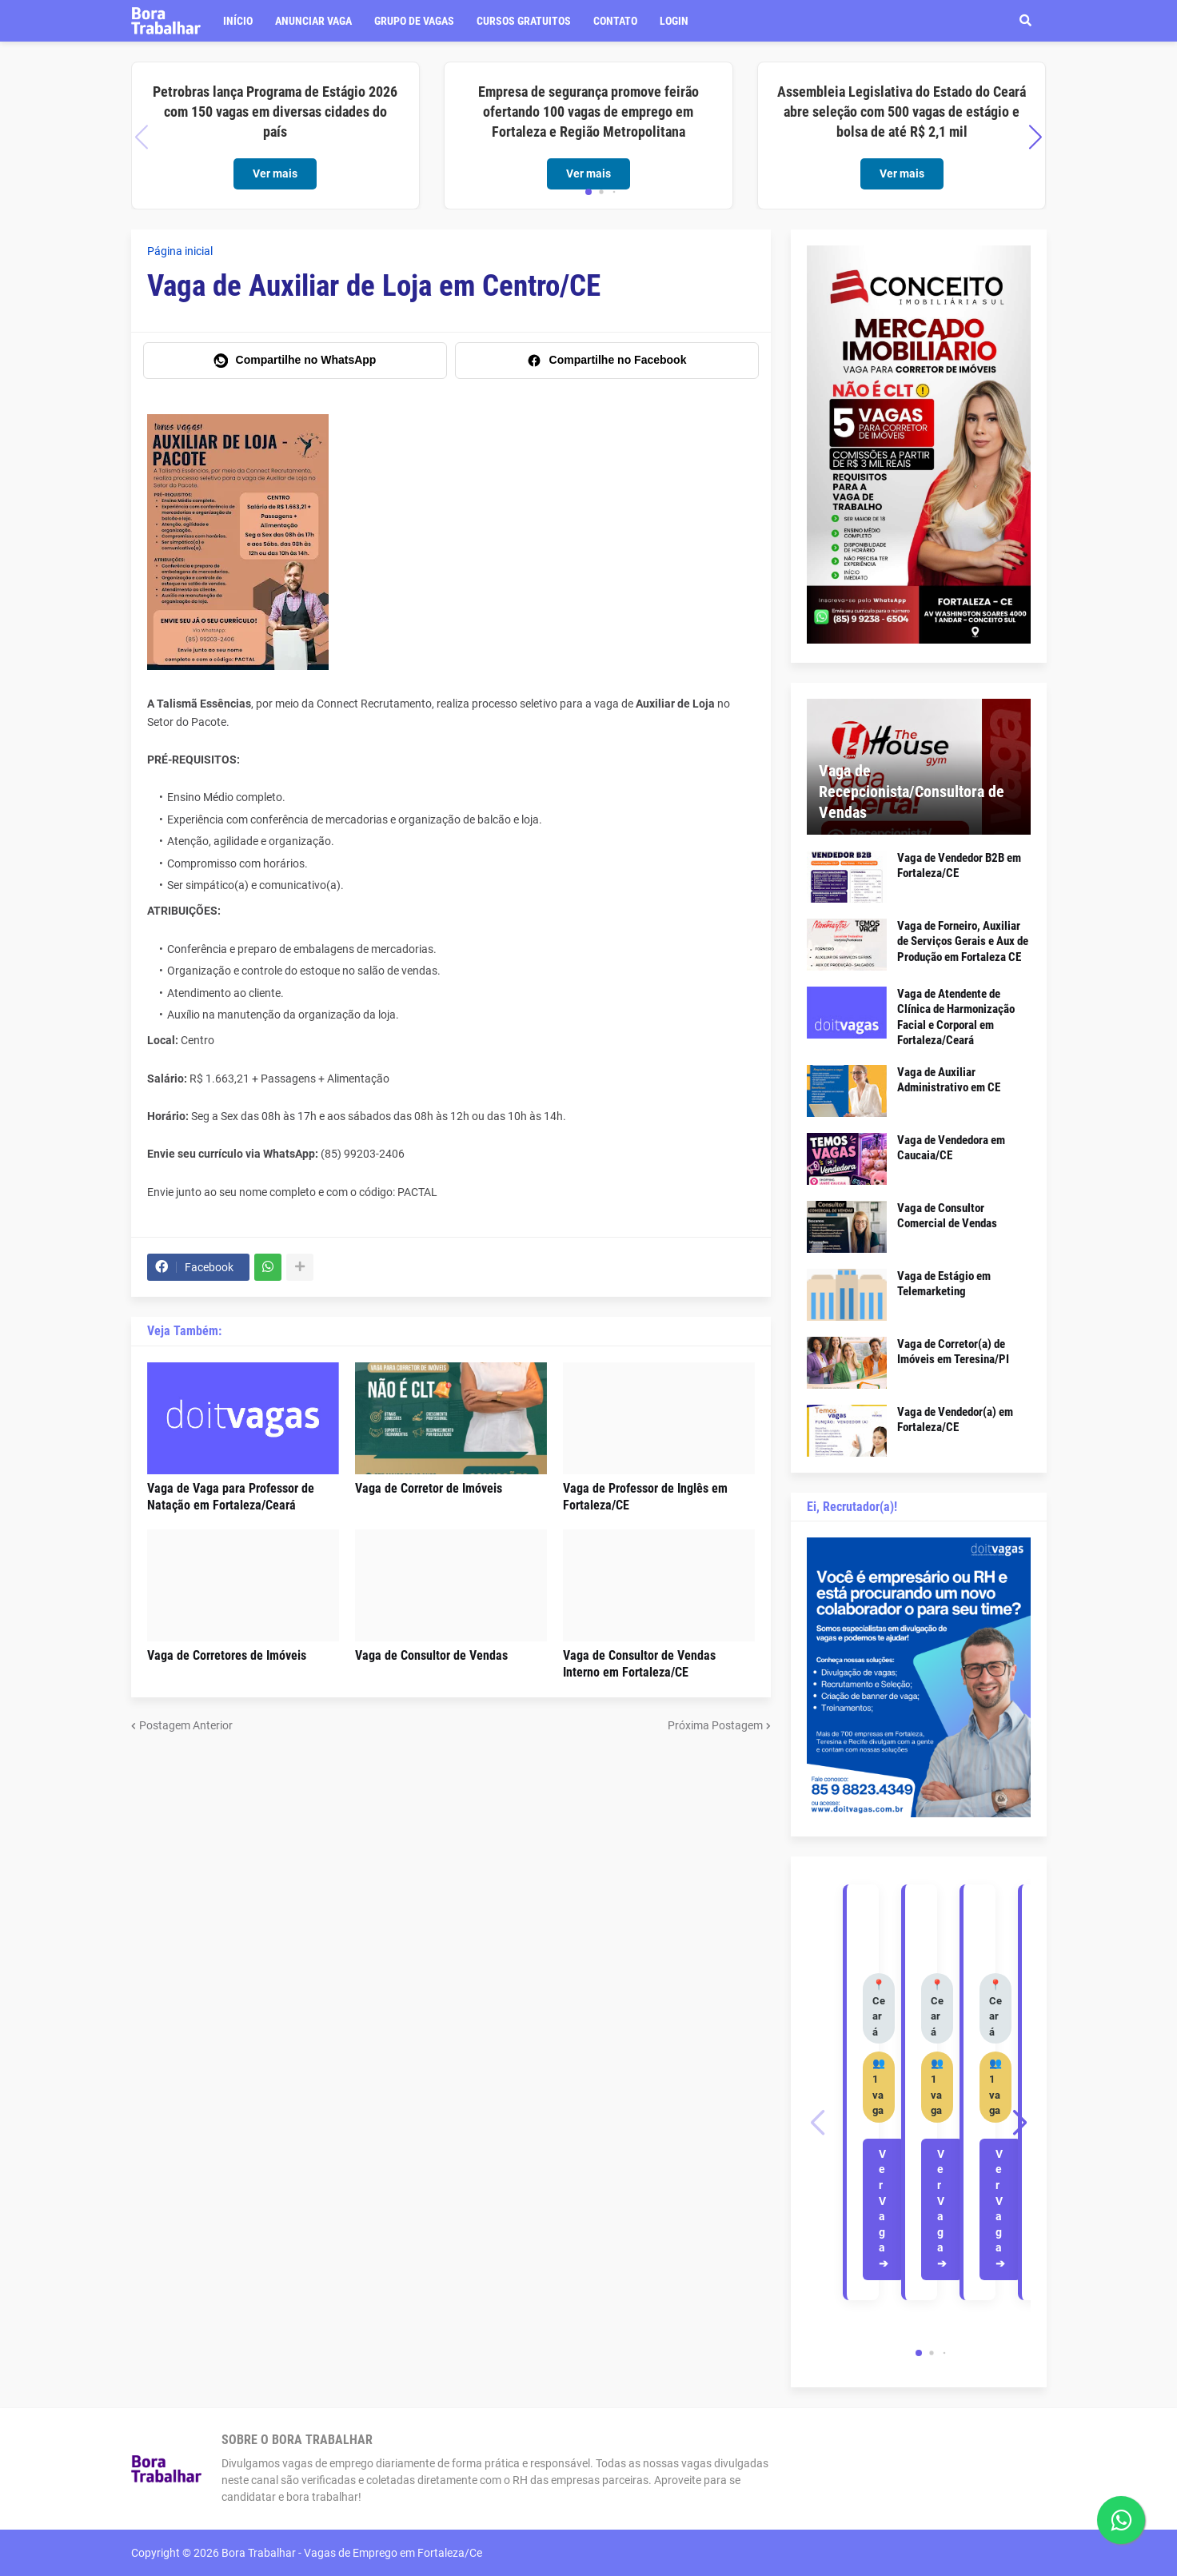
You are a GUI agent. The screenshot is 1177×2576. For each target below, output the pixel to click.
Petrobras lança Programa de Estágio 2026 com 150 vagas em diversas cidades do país (275, 111)
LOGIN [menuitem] (674, 20)
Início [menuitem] (238, 20)
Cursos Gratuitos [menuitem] (524, 20)
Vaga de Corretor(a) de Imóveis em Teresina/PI (953, 1352)
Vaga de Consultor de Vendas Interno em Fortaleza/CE (639, 1664)
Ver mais (275, 173)
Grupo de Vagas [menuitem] (414, 20)
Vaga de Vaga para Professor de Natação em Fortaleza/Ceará (230, 1497)
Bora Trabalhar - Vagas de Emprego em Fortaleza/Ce (351, 2552)
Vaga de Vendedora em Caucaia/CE (951, 1148)
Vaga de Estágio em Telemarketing (944, 1284)
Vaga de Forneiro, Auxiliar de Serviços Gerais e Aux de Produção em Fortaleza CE (962, 941)
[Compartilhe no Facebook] (607, 360)
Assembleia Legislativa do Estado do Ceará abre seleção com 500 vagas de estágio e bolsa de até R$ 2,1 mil (901, 111)
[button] (1026, 21)
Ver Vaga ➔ (883, 2208)
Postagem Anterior (186, 1725)
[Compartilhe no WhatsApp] (295, 360)
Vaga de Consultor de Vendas (431, 1655)
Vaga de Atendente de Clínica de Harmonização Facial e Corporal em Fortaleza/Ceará (956, 1017)
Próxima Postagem (715, 1725)
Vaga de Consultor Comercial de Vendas (947, 1216)
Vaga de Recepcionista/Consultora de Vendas (911, 791)
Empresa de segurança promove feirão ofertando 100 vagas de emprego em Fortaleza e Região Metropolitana (588, 111)
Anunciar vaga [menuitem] (313, 20)
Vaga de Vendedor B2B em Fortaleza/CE (959, 866)
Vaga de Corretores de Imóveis (226, 1655)
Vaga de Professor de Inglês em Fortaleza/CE (645, 1497)
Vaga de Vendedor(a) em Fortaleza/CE (955, 1420)
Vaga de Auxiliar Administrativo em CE (948, 1080)
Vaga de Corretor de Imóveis (428, 1488)
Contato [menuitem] (615, 20)
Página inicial (180, 251)
